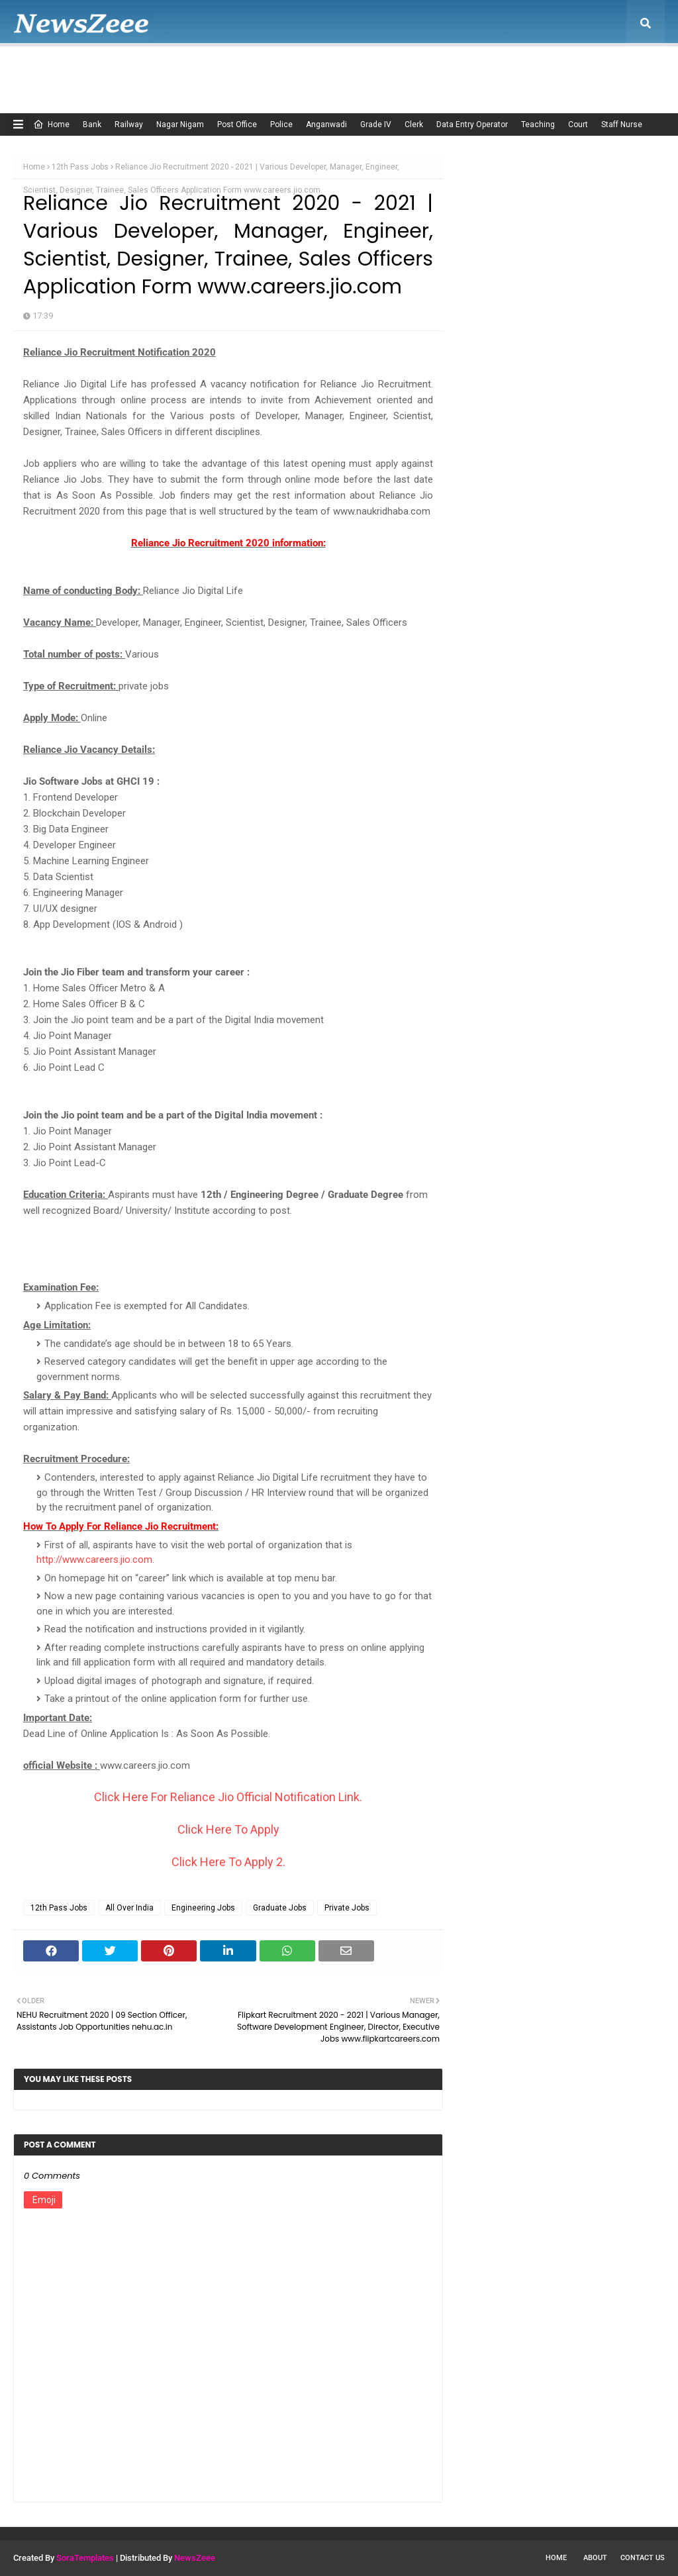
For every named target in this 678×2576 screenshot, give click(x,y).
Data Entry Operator (472, 124)
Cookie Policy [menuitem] (267, 69)
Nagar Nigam (180, 124)
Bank (92, 124)
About (595, 2557)
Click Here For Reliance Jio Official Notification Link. (228, 1797)
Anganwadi (326, 124)
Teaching (538, 124)
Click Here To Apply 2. (228, 1862)
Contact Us (642, 2557)
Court (578, 124)
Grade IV (375, 124)
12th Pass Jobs (80, 167)
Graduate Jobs (280, 1907)
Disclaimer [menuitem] (338, 69)
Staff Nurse (621, 124)
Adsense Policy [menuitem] (187, 69)
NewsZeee (194, 2558)
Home (51, 124)
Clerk (414, 124)
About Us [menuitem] (109, 69)
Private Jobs (346, 1907)
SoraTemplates (85, 2558)
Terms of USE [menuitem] (487, 69)
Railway (129, 124)
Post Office (237, 124)
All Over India (129, 1907)
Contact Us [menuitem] (558, 69)
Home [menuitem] (43, 69)
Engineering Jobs (203, 1907)
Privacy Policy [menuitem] (410, 69)
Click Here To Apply (228, 1829)
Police (281, 124)
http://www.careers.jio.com (94, 1559)
